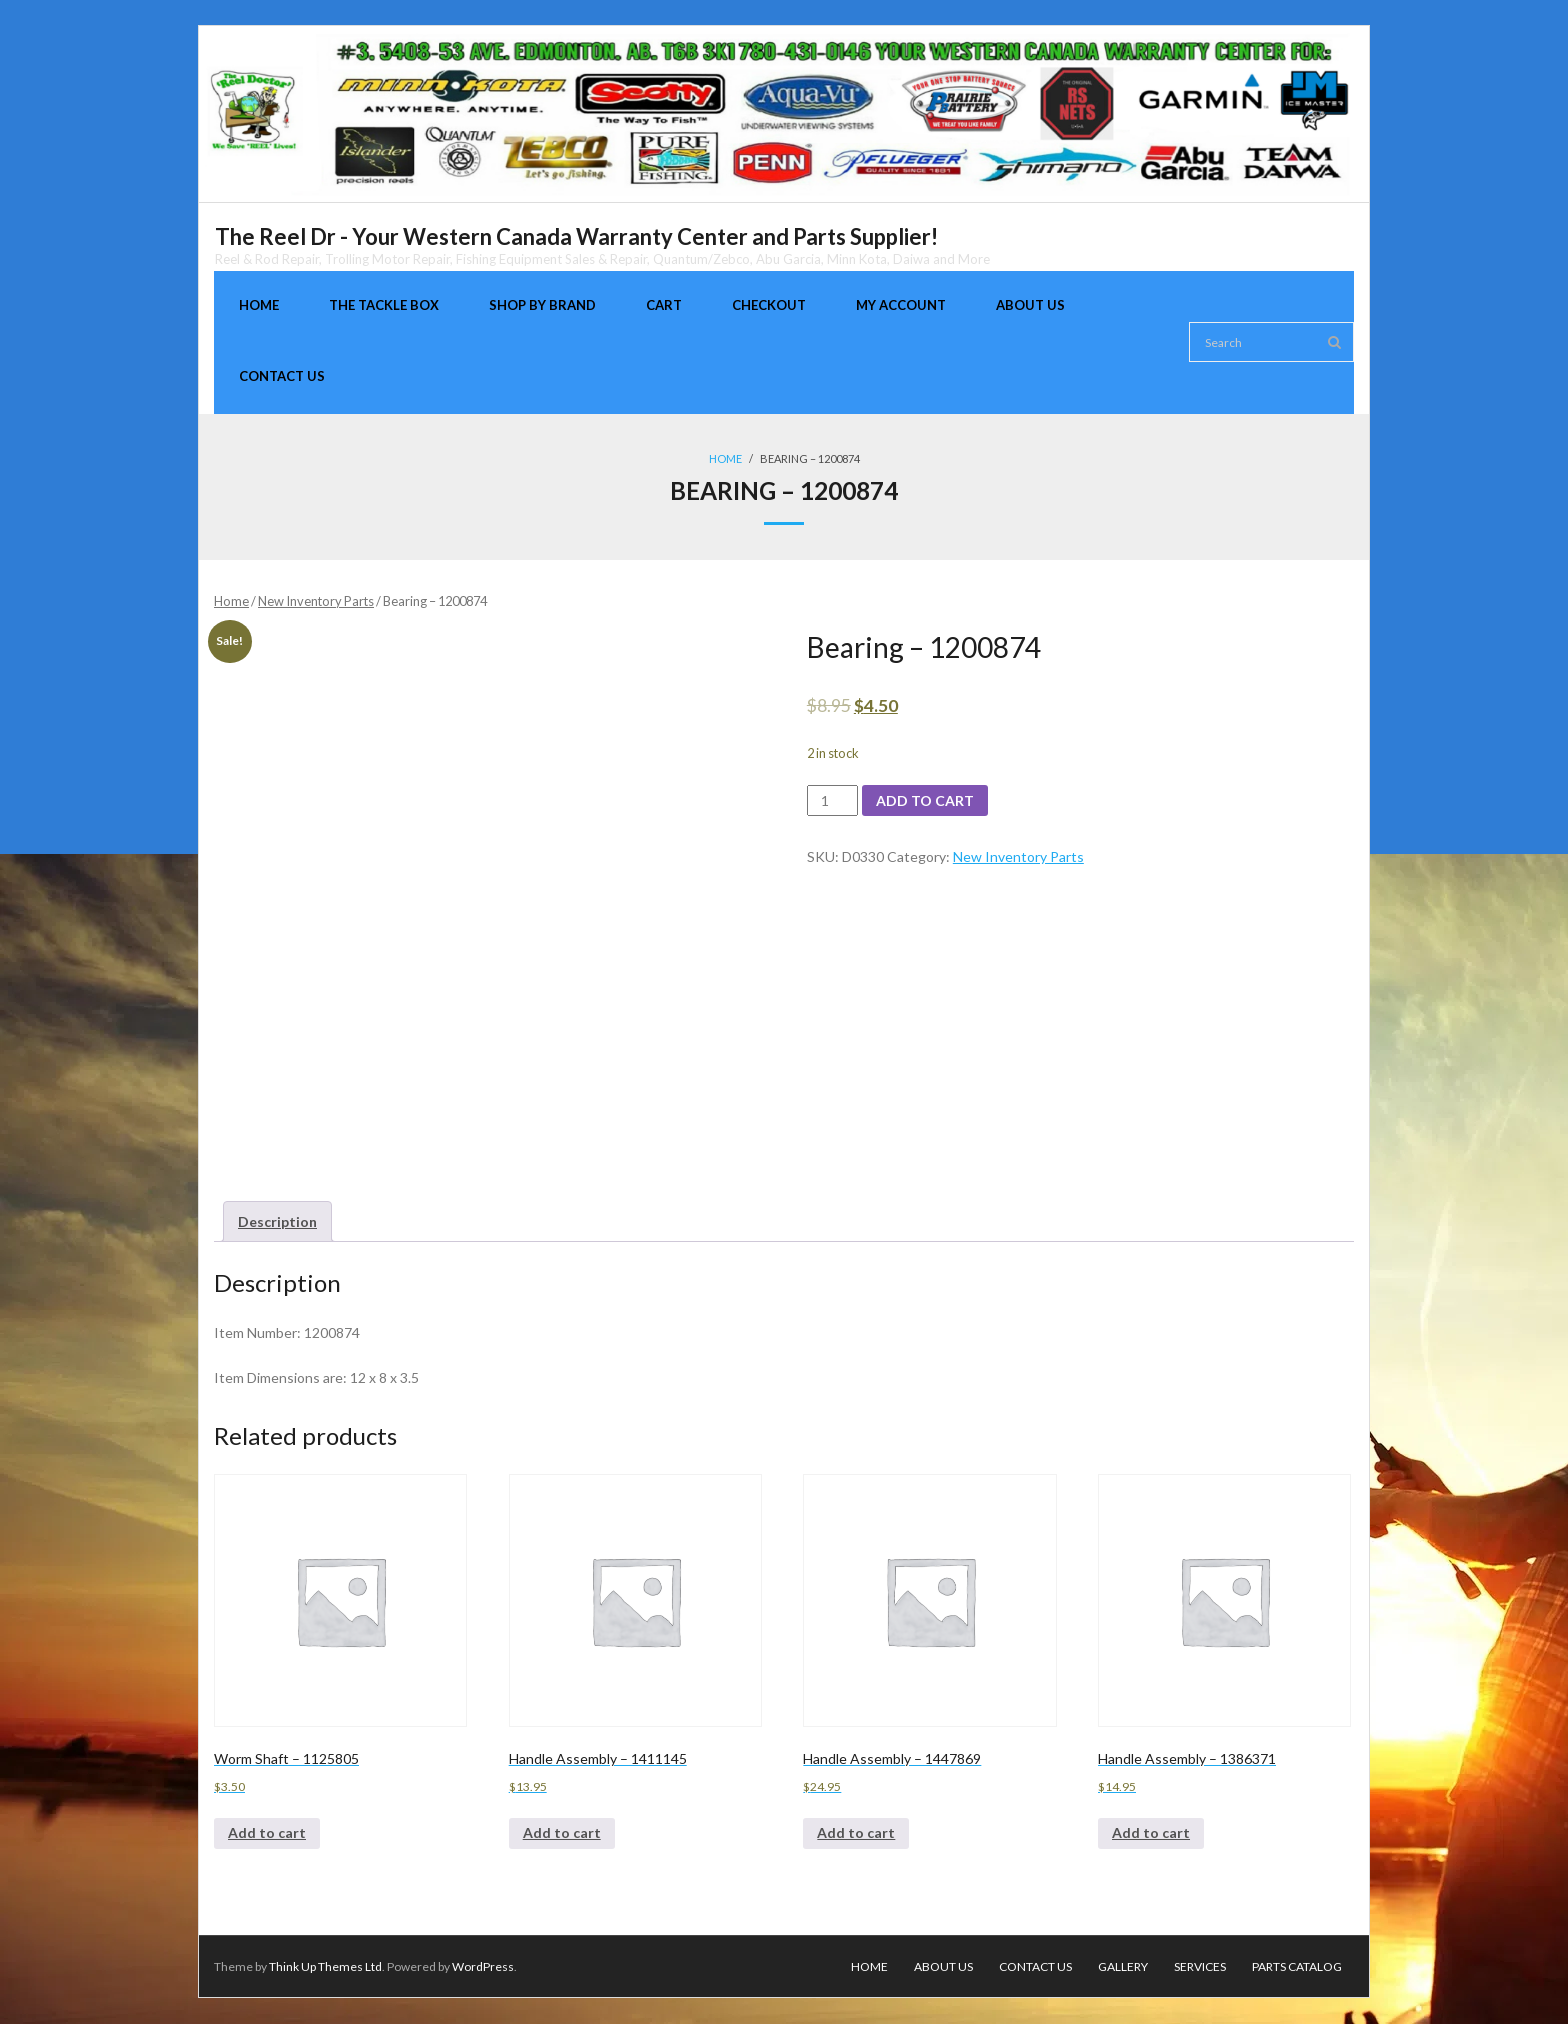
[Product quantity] (832, 800)
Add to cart (925, 800)
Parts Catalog (1297, 1966)
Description (277, 1221)
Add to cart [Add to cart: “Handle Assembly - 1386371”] (1151, 1833)
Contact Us (1035, 1966)
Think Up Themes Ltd (325, 1966)
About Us (943, 1966)
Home (725, 458)
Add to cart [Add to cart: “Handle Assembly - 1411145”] (562, 1833)
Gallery (1123, 1966)
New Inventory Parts (316, 601)
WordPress (483, 1966)
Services (1200, 1966)
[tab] (277, 1221)
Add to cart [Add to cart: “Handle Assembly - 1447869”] (856, 1833)
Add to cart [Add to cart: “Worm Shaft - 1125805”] (267, 1833)
